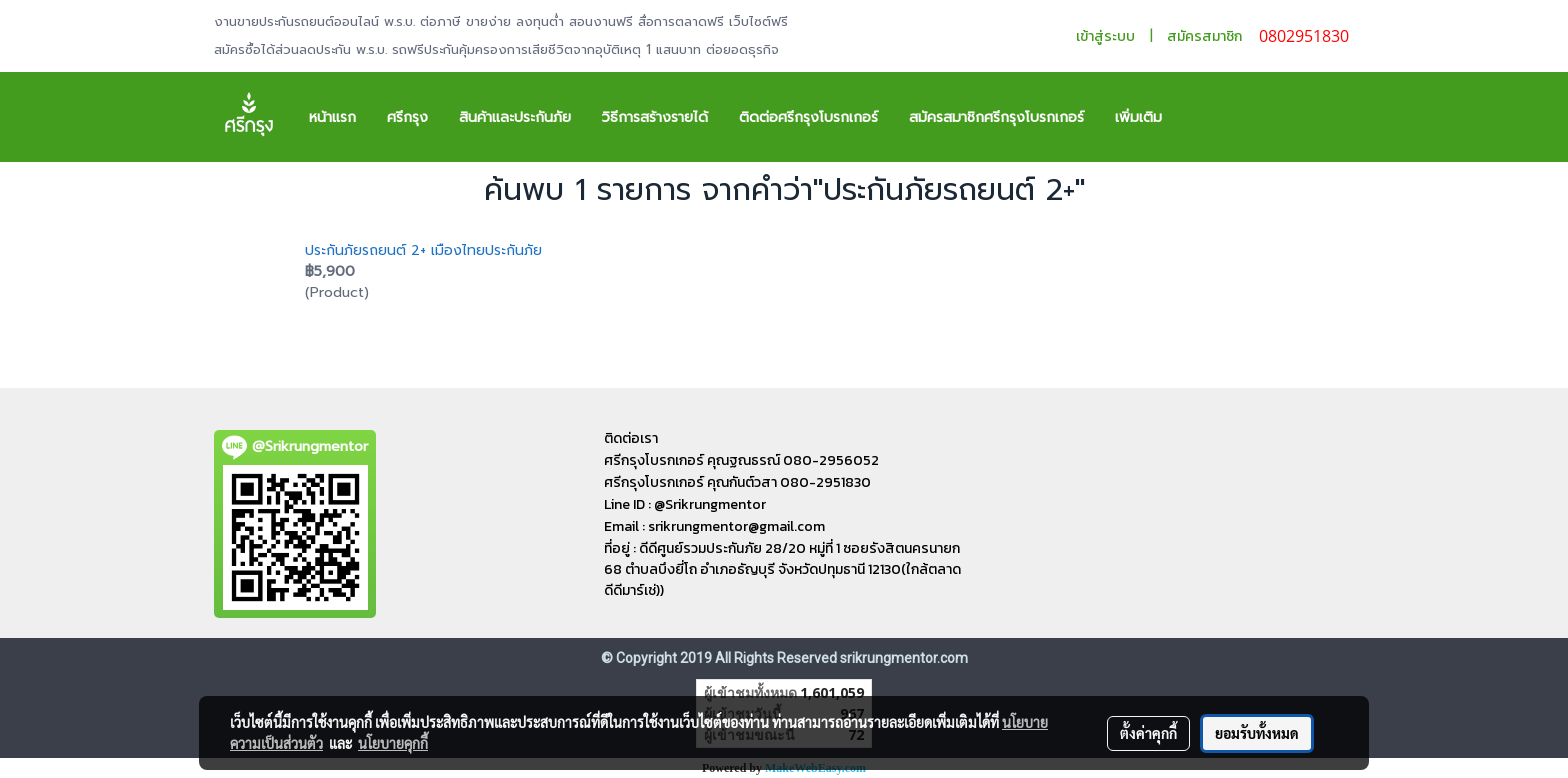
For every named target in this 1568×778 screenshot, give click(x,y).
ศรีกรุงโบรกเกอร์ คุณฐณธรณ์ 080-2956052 (741, 460)
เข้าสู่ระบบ (1105, 36)
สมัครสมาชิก (1204, 36)
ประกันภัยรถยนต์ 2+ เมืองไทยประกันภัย (423, 250)
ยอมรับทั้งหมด (1257, 733)
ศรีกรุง (407, 117)
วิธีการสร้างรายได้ (655, 117)
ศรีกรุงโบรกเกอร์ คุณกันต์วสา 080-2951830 (737, 482)
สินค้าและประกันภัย (515, 117)
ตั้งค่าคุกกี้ (1148, 733)
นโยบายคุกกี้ (393, 743)
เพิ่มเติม (1138, 117)
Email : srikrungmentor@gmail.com (714, 526)
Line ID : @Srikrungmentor (685, 504)
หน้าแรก (332, 117)
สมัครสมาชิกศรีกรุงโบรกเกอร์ (996, 117)
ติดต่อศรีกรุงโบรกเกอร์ (808, 117)
